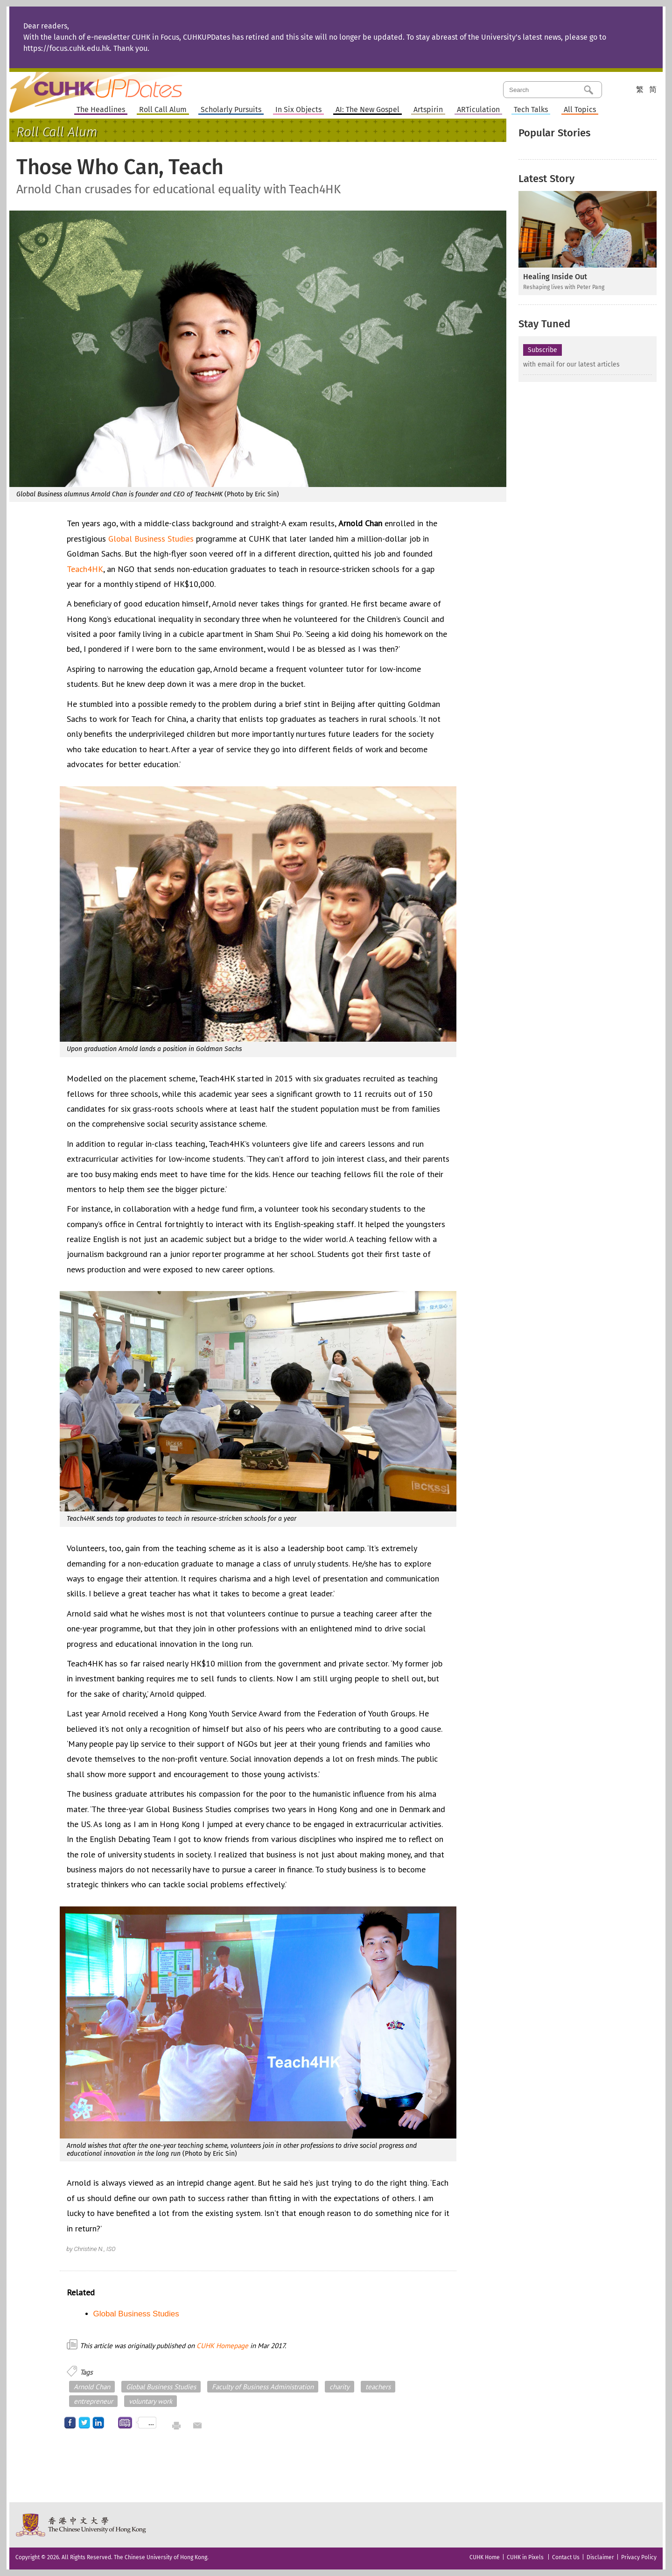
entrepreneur (93, 2401)
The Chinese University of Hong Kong (81, 2525)
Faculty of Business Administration (263, 2386)
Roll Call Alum (163, 110)
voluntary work (150, 2401)
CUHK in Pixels (525, 2557)
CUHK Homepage (222, 2345)
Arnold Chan (92, 2386)
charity (339, 2386)
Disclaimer (600, 2557)
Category (617, 88)
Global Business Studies (151, 538)
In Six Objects (298, 110)
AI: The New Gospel (367, 110)
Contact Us (566, 2557)
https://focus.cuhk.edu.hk (66, 48)
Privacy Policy (639, 2557)
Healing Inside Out (555, 276)
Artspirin (428, 110)
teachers (378, 2386)
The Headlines (101, 110)
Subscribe (542, 350)
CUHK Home (484, 2557)
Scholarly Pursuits (231, 110)
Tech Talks (531, 110)
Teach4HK (85, 569)
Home (113, 86)
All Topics (580, 110)
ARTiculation (478, 110)
